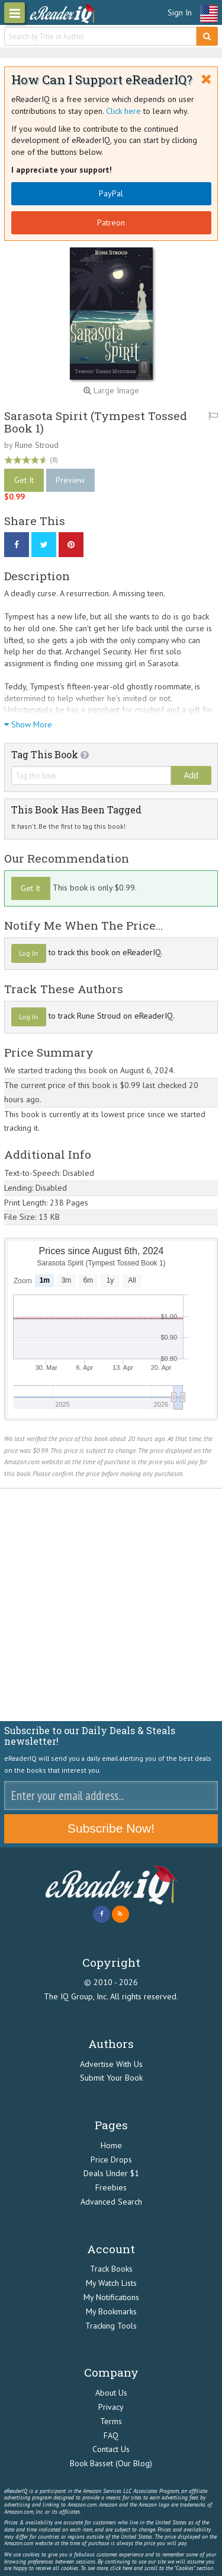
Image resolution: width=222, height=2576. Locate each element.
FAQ (111, 2435)
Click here (123, 111)
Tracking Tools (111, 2325)
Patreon (111, 222)
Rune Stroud (37, 445)
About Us (111, 2392)
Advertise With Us (111, 2064)
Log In (28, 953)
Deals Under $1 (111, 2173)
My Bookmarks (111, 2311)
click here (121, 2568)
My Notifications (111, 2297)
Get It (24, 480)
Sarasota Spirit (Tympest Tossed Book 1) (95, 421)
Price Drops (111, 2159)
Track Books (111, 2268)
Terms (111, 2421)
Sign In (180, 12)
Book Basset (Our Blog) (111, 2463)
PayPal (111, 193)
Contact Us (111, 2449)
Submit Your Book (111, 2077)
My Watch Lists (111, 2283)
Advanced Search (111, 2201)
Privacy (111, 2407)
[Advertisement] (111, 1605)
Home (111, 2145)
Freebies (111, 2187)
